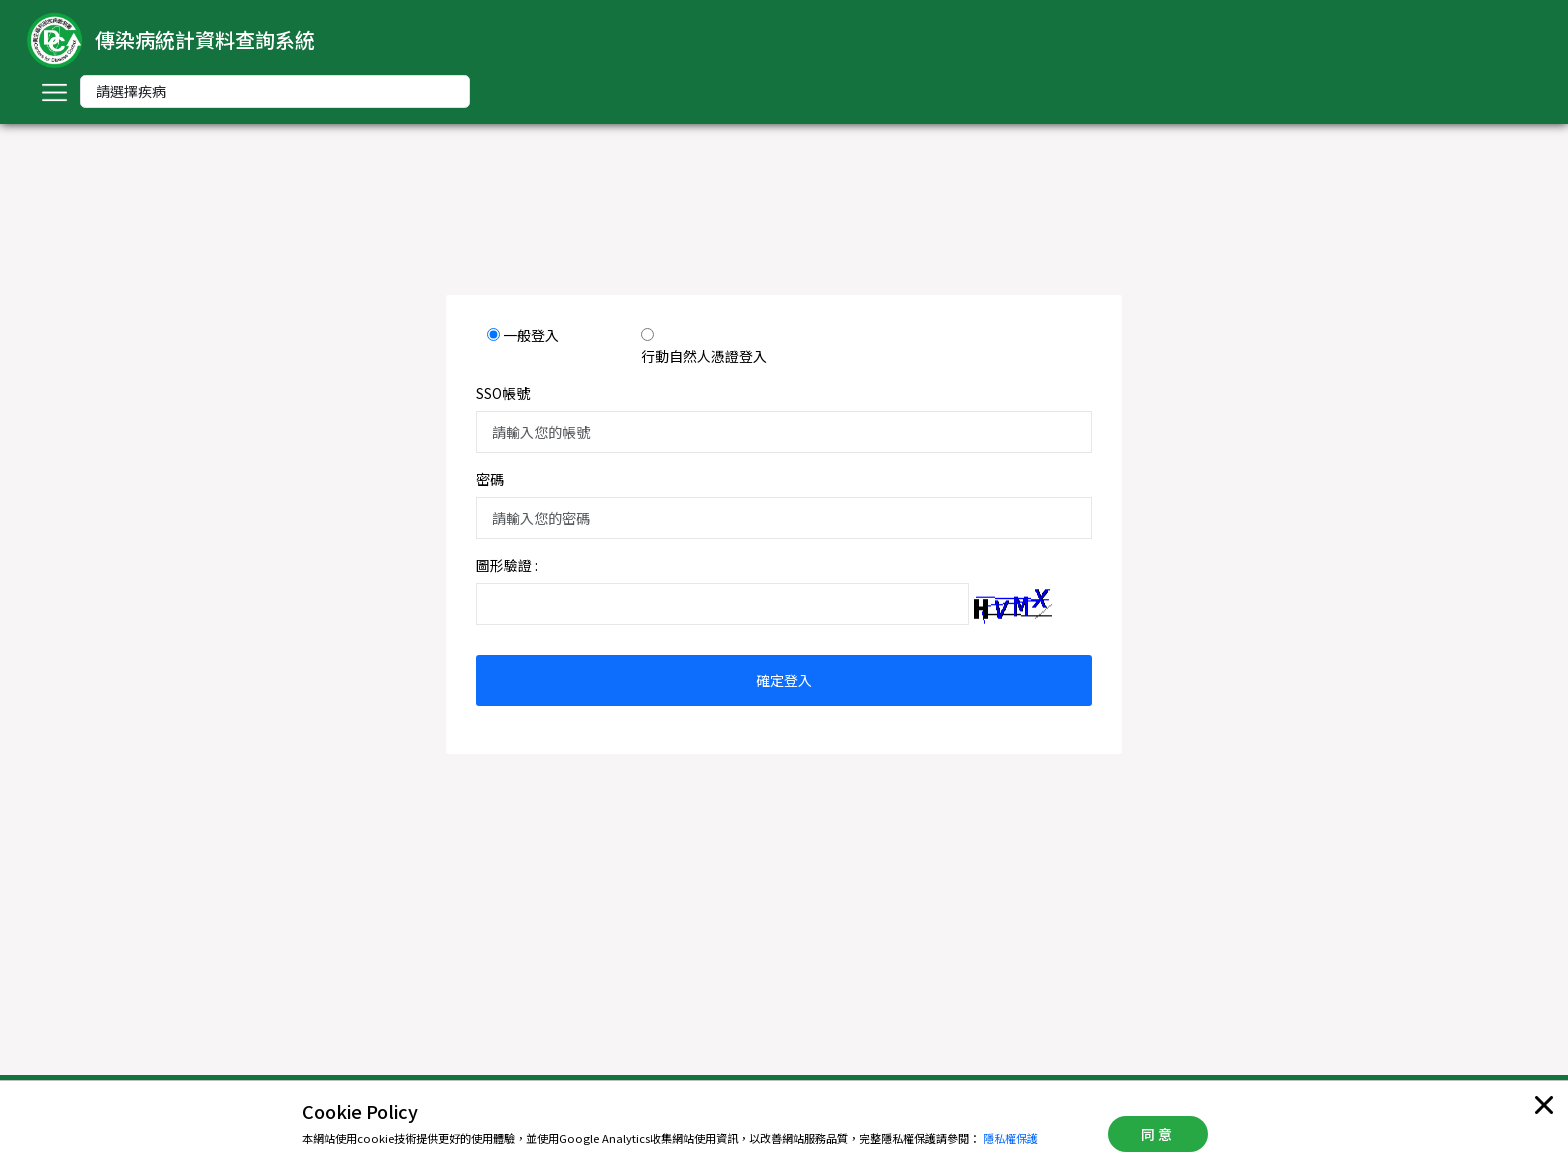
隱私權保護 (1010, 1138)
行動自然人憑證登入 (704, 356)
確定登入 (784, 680)
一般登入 (531, 335)
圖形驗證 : (507, 565)
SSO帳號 (503, 393)
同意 (1158, 1134)
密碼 (490, 479)
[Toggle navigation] (54, 92)
